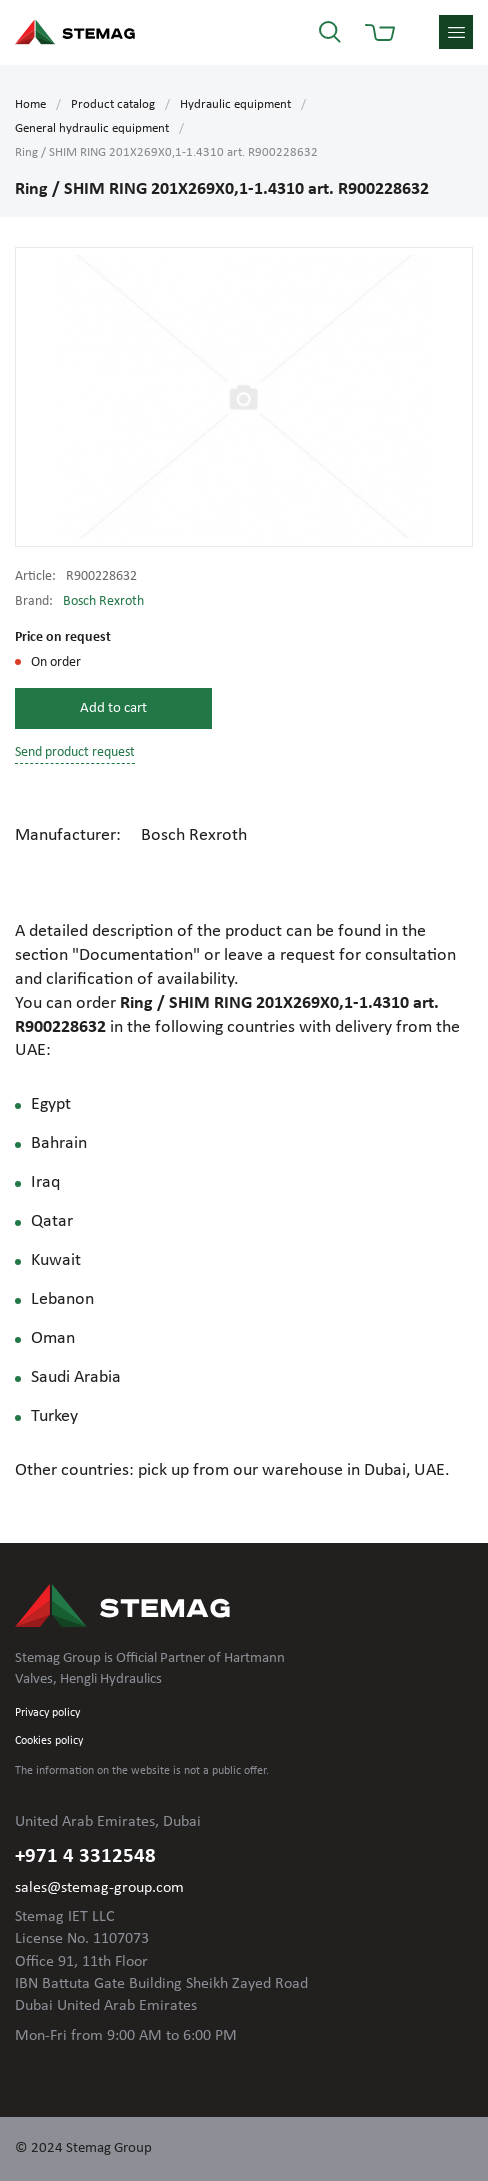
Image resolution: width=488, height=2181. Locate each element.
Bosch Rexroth (103, 601)
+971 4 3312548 (85, 1856)
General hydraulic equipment (92, 128)
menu (456, 32)
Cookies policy (49, 1741)
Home (30, 104)
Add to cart (113, 708)
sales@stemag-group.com (99, 1888)
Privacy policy (47, 1713)
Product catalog (113, 104)
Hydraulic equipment (235, 104)
